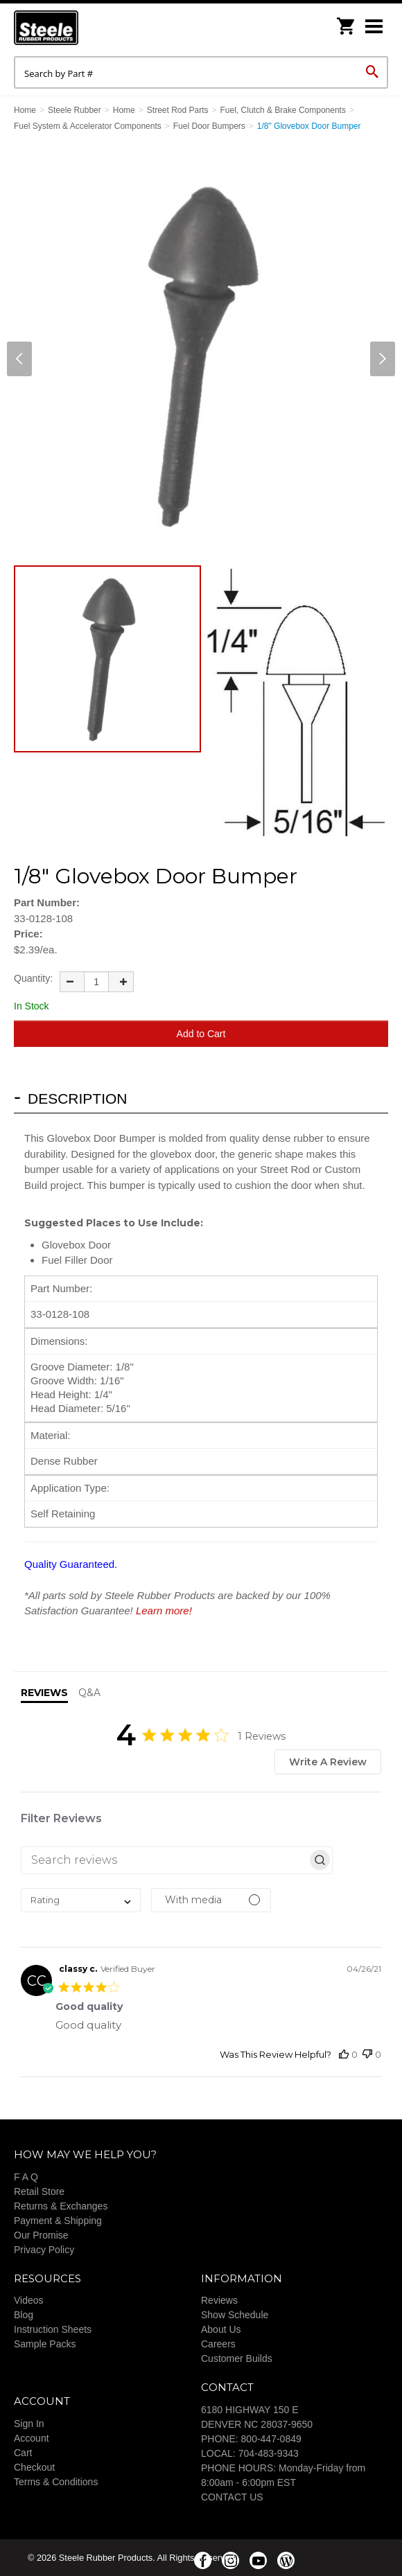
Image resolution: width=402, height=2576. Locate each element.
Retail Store (39, 2191)
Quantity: (33, 978)
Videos (29, 2300)
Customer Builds (236, 2358)
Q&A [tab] (89, 1692)
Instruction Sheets (52, 2329)
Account (31, 2438)
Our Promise (41, 2235)
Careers (218, 2343)
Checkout (34, 2467)
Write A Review (328, 1762)
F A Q (26, 2176)
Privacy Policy (44, 2249)
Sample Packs (45, 2343)
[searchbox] (164, 1860)
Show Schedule (234, 2314)
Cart (23, 2452)
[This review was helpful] (344, 2054)
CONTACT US (232, 2497)
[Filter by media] (211, 1900)
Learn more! (164, 1610)
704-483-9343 (268, 2453)
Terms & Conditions (56, 2481)
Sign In (29, 2423)
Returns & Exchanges (60, 2206)
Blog (23, 2314)
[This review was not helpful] (367, 2054)
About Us (221, 2329)
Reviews (219, 2300)
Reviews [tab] (44, 1692)
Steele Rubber (83, 27)
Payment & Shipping (58, 2220)
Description (78, 1098)
